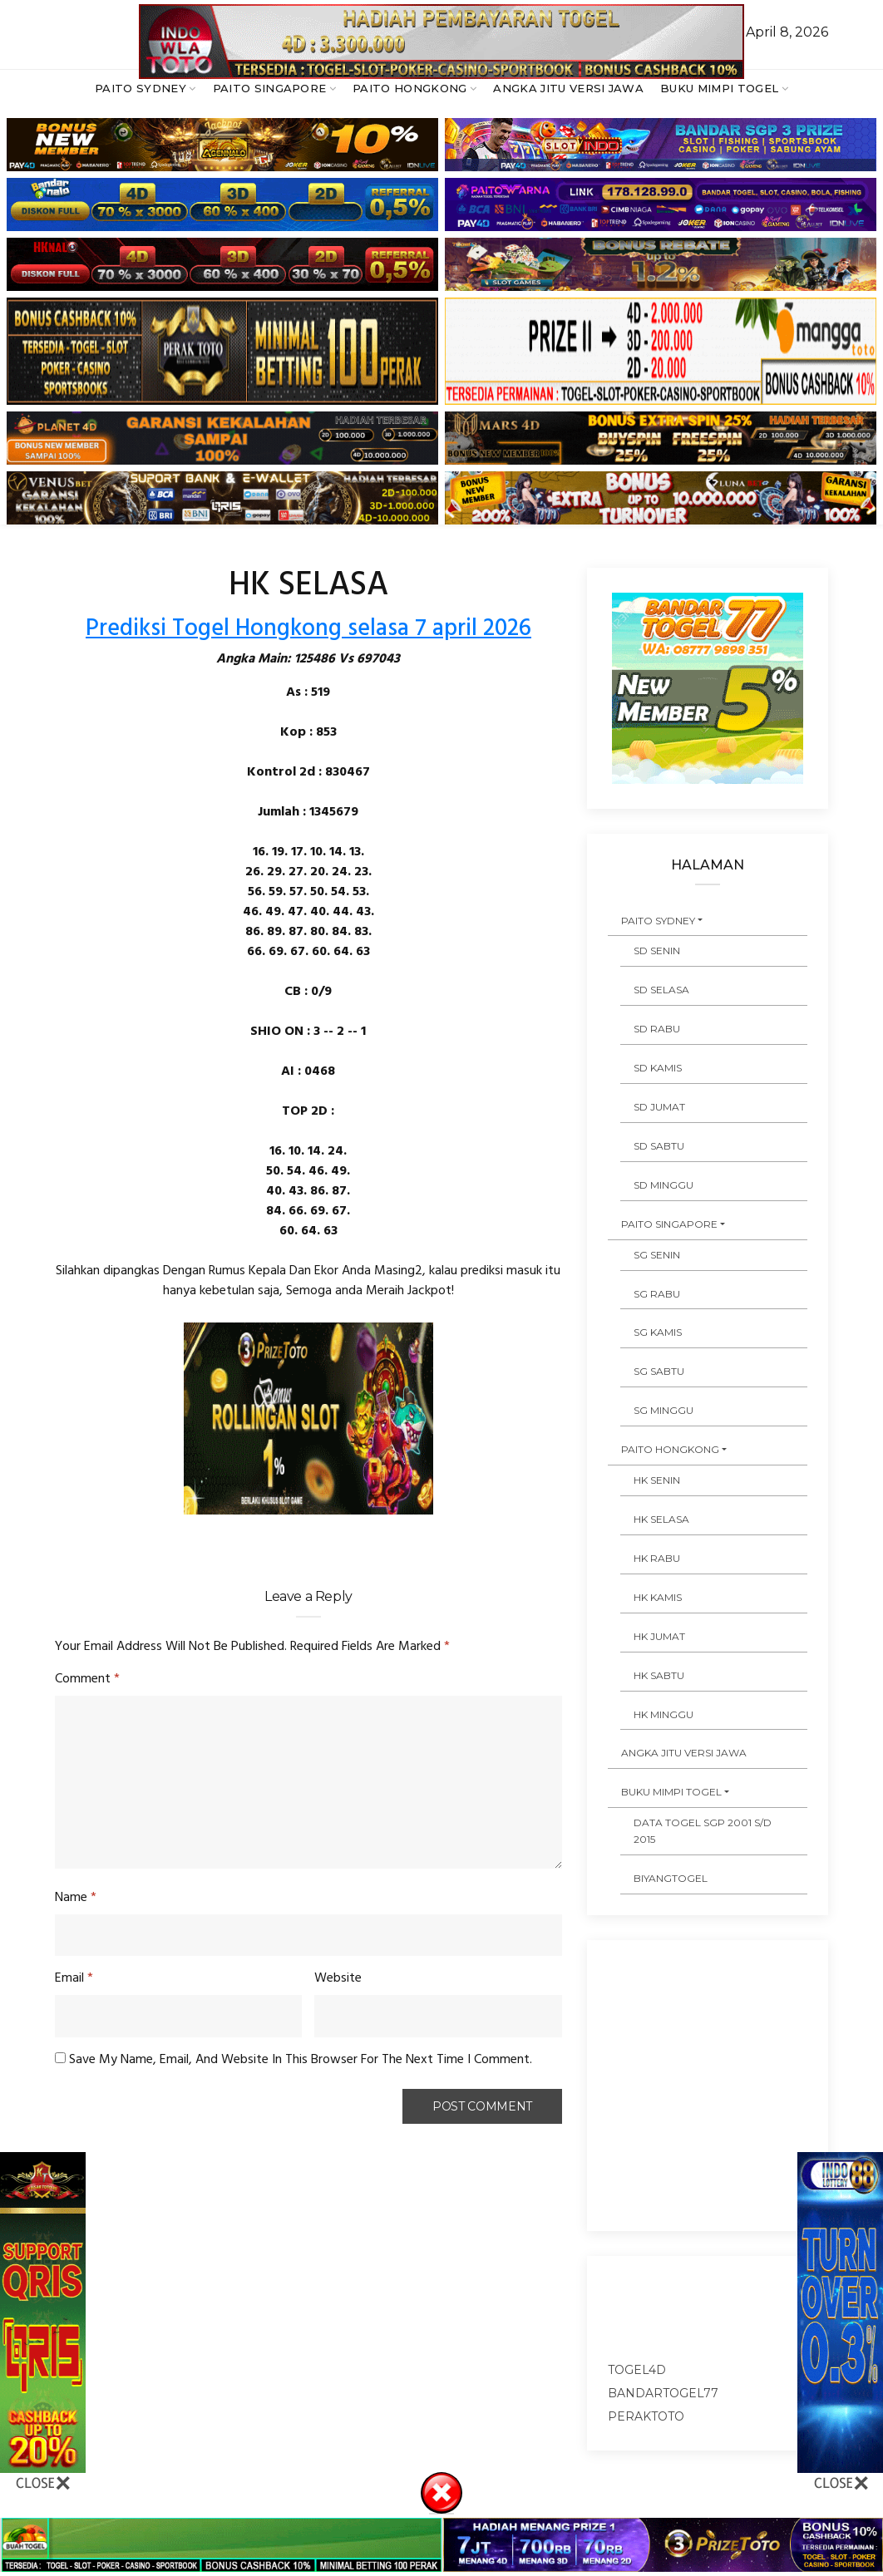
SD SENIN (657, 950)
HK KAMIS (658, 1597)
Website (338, 1978)
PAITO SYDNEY (140, 88)
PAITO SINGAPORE (270, 88)
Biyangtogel (671, 1878)
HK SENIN (657, 1480)
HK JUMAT (659, 1636)
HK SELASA (661, 1519)
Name (75, 1898)
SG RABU (657, 1294)
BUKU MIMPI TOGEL (719, 88)
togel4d (637, 2369)
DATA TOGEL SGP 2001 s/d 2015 (703, 1830)
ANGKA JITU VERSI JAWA (568, 88)
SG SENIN (657, 1255)
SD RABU (657, 1028)
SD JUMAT (659, 1107)
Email (74, 1978)
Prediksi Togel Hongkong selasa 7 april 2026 (308, 629)
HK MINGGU (663, 1714)
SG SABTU (659, 1371)
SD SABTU (659, 1146)
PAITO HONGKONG (410, 88)
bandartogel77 (663, 2393)
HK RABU (657, 1558)
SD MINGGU (663, 1185)
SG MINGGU (663, 1410)
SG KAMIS (658, 1332)
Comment (87, 1679)
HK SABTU (659, 1675)
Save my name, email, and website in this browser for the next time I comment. (300, 2060)
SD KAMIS (658, 1067)
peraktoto (646, 2416)
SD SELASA (661, 989)
